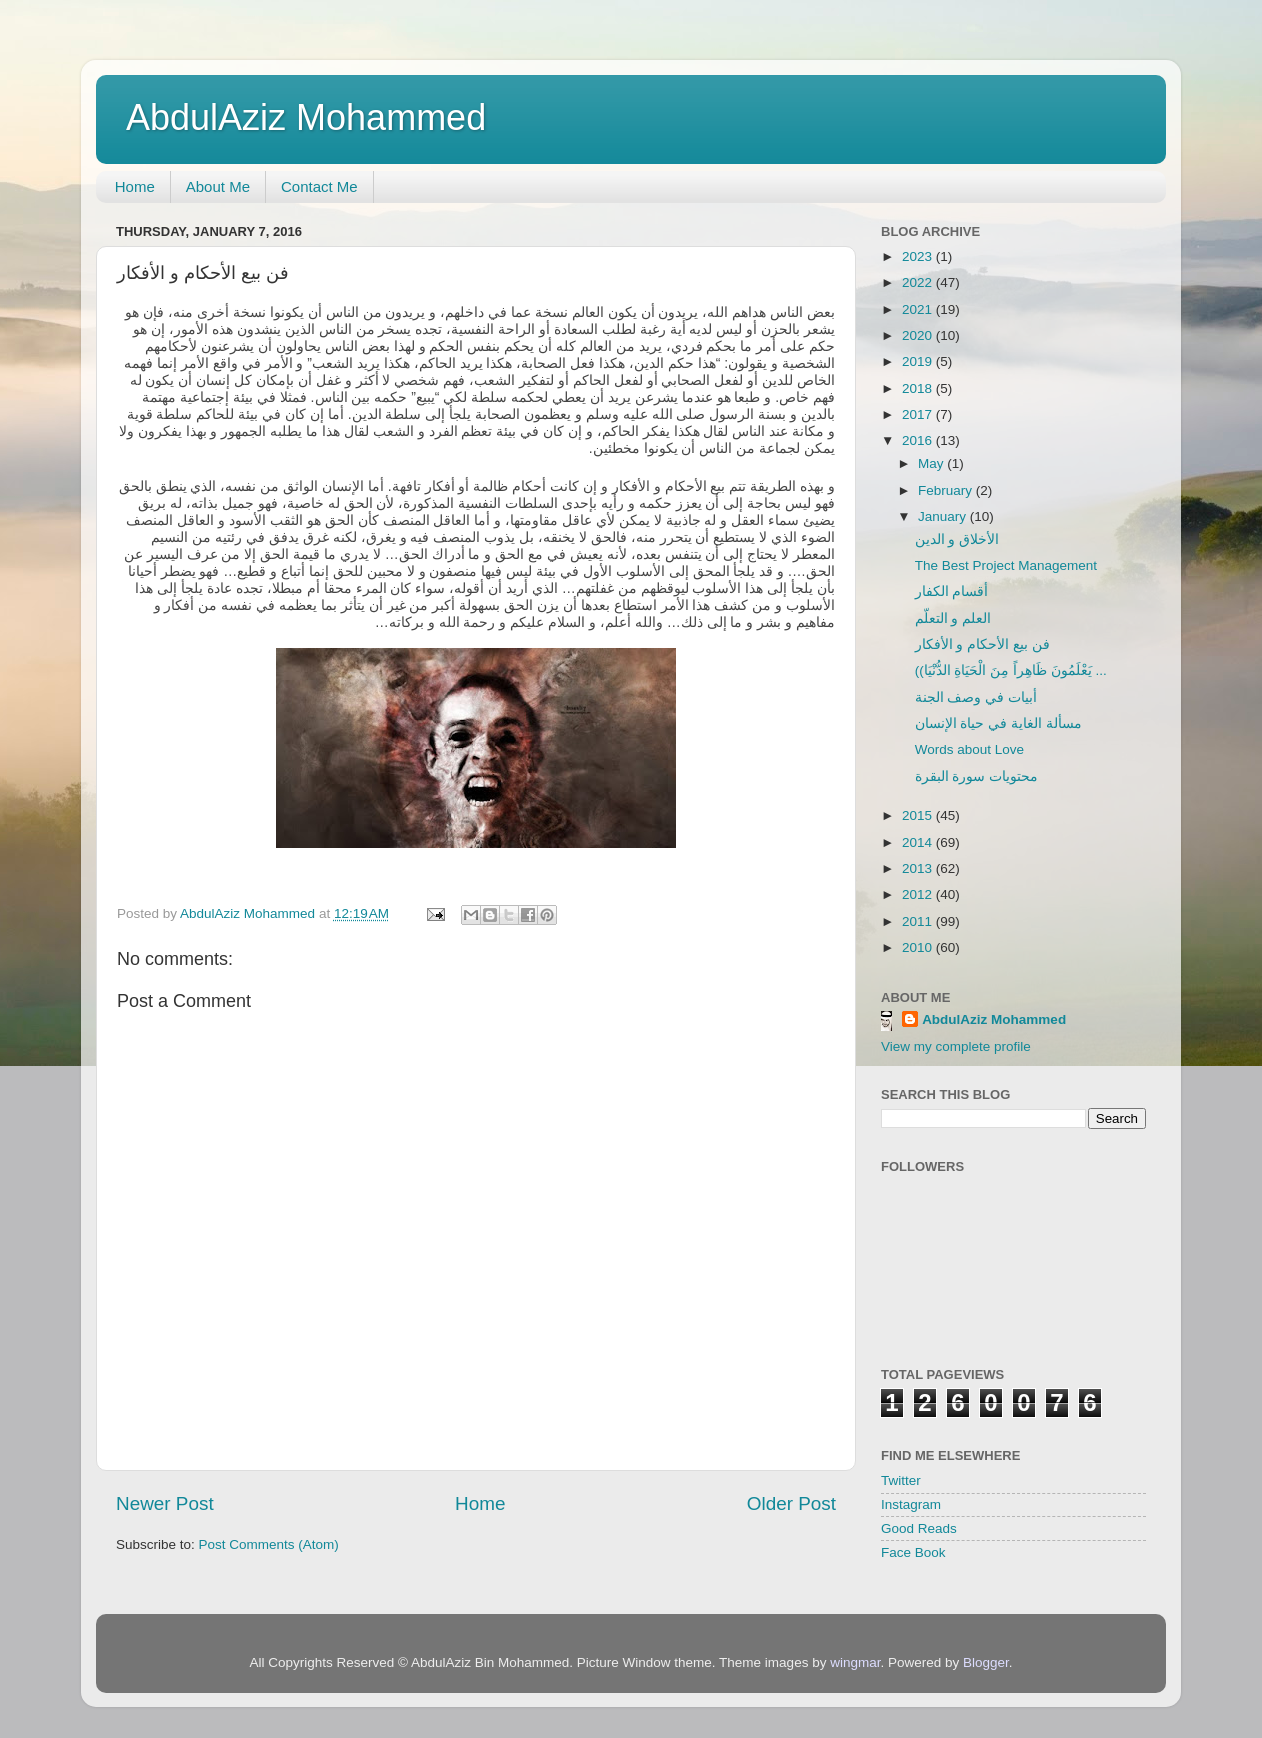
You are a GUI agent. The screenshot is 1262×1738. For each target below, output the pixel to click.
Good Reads (919, 1528)
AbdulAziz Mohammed (306, 117)
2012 (919, 894)
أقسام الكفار (952, 591)
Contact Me (319, 186)
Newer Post (165, 1503)
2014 (919, 842)
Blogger (986, 1662)
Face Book (913, 1552)
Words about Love (969, 749)
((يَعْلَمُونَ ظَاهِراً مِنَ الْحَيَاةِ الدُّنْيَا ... (1011, 670)
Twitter (901, 1480)
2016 (919, 440)
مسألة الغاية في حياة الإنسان (998, 723)
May (932, 463)
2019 (919, 361)
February (947, 490)
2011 (919, 921)
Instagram (911, 1504)
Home (135, 186)
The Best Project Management (1006, 565)
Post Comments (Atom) (269, 1544)
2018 (919, 388)
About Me (218, 186)
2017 (919, 414)
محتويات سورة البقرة (977, 776)
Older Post (791, 1503)
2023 (919, 256)
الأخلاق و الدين (957, 539)
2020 (919, 335)
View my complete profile (956, 1046)
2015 (919, 815)
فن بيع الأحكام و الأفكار (982, 644)
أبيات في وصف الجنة (976, 697)
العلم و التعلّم (953, 618)
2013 (919, 868)
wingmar (855, 1662)
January (944, 516)
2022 (919, 282)
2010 (919, 947)
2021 (919, 309)
